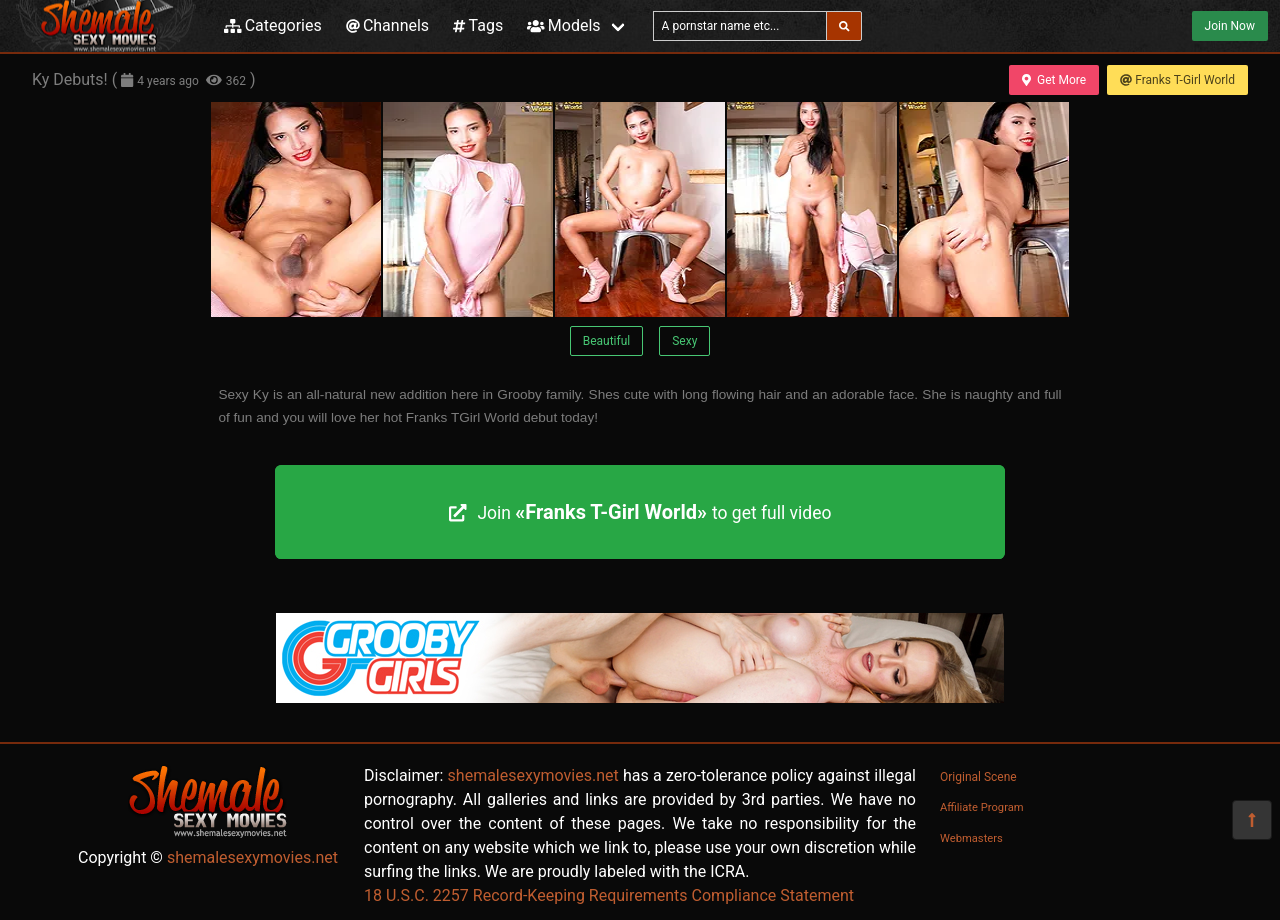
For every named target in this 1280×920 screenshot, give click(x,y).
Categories (273, 25)
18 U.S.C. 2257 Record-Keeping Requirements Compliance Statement (609, 895)
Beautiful (607, 341)
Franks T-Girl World (1177, 80)
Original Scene (978, 777)
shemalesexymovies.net (252, 857)
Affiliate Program (982, 807)
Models (563, 25)
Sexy (684, 341)
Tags (478, 25)
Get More (1054, 80)
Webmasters (971, 838)
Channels (387, 25)
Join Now (1230, 26)
